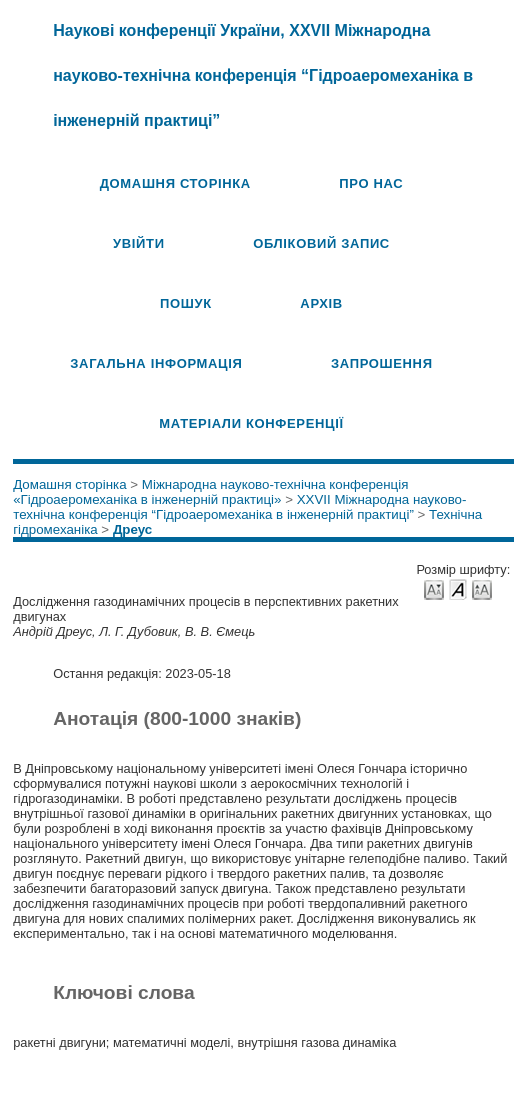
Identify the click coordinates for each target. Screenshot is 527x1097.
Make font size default (458, 588)
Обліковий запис (321, 243)
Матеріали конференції (251, 423)
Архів (321, 303)
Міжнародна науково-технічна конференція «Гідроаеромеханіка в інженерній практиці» (210, 492)
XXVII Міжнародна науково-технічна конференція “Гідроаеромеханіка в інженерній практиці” (239, 507)
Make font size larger (482, 588)
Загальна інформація (156, 363)
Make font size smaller (434, 588)
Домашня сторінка (175, 183)
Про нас (371, 183)
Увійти (139, 243)
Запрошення (382, 363)
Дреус (132, 529)
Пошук (186, 303)
